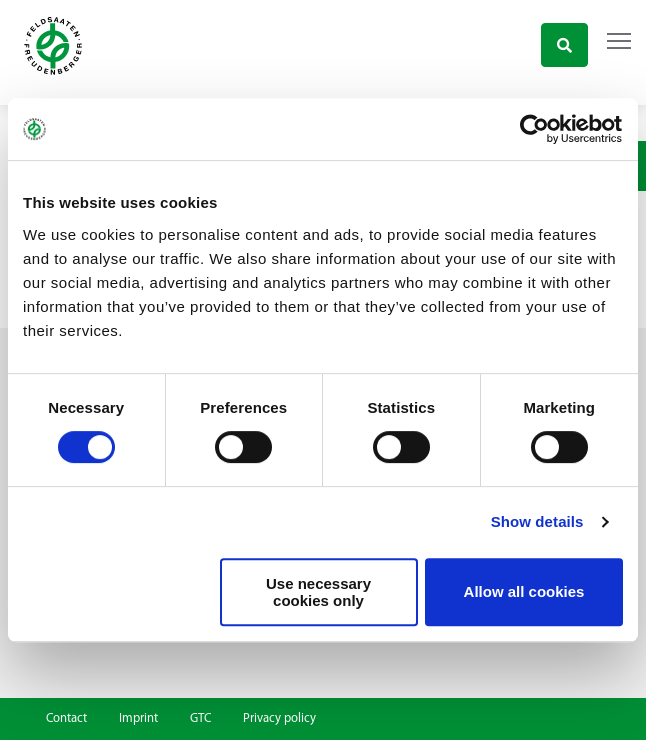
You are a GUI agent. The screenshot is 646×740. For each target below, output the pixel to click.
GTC (200, 718)
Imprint (138, 718)
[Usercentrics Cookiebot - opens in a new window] (535, 129)
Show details (537, 521)
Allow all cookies (524, 591)
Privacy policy (279, 718)
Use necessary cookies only (318, 592)
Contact (66, 718)
